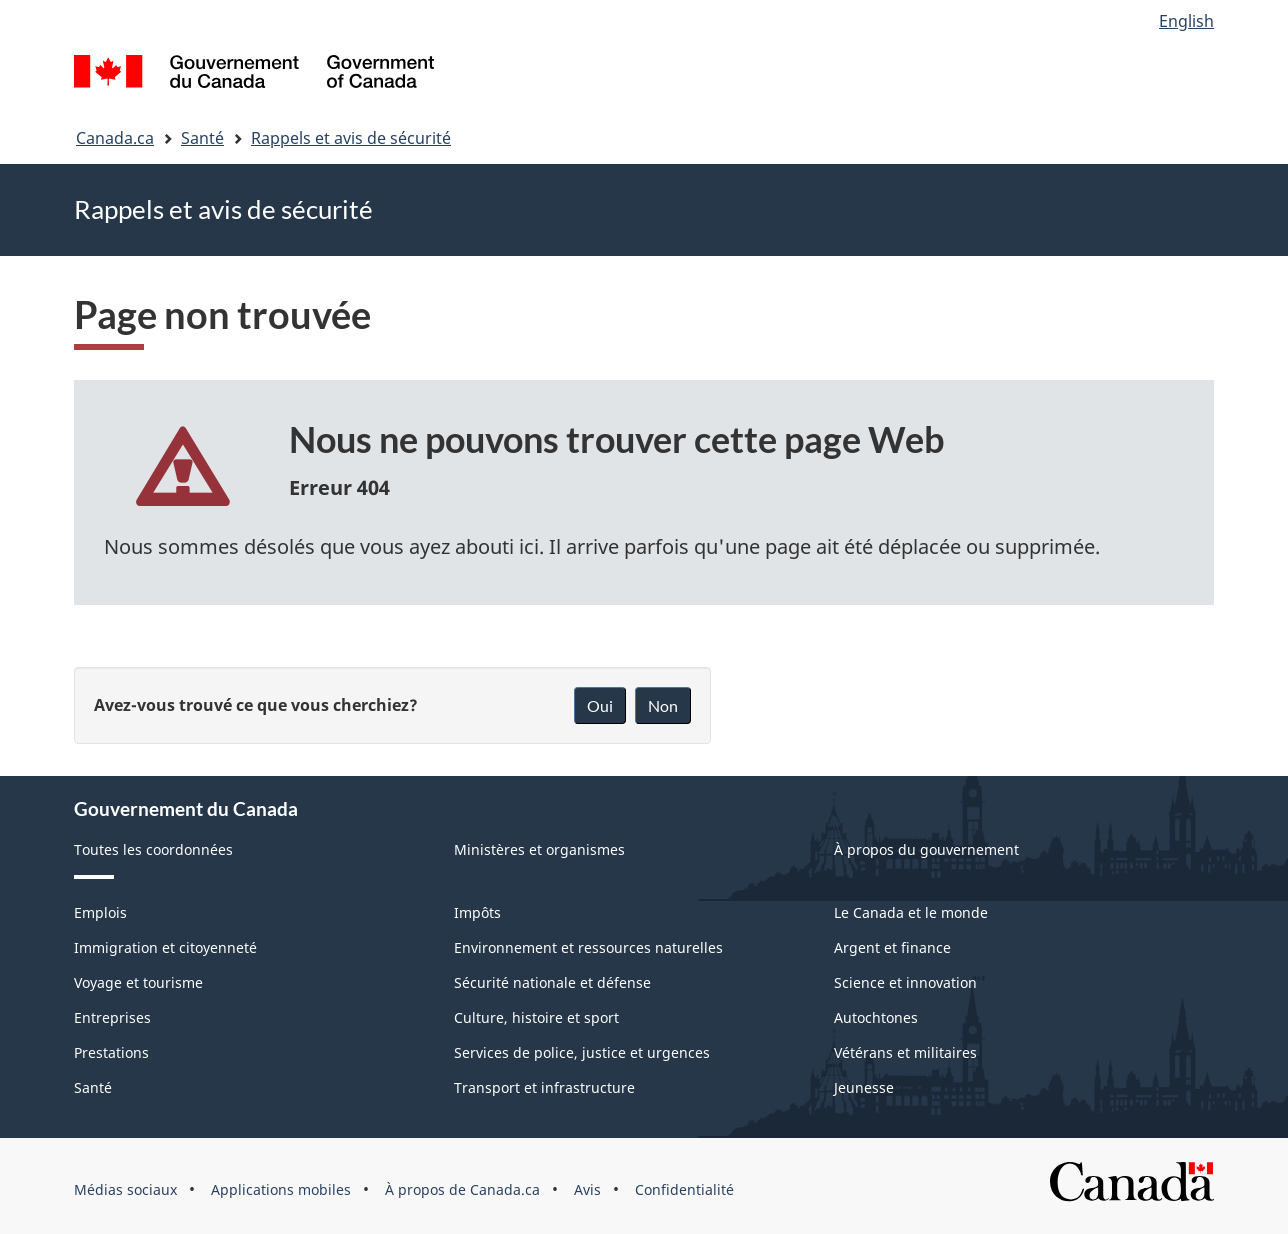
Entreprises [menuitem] (112, 1017)
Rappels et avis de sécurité (351, 138)
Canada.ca (115, 138)
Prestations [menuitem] (111, 1052)
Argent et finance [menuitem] (892, 947)
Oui (600, 705)
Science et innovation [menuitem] (905, 982)
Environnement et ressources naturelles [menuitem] (588, 947)
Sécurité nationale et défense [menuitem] (552, 982)
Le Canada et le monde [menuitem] (911, 912)
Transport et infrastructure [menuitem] (544, 1087)
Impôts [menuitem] (477, 912)
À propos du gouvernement (926, 849)
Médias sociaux (125, 1189)
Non (663, 705)
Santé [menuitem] (93, 1087)
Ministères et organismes (539, 849)
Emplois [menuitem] (100, 912)
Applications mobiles (281, 1189)
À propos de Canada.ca (462, 1189)
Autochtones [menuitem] (876, 1017)
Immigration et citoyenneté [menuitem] (165, 947)
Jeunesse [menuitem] (864, 1087)
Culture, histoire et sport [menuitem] (536, 1017)
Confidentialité (684, 1189)
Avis (587, 1189)
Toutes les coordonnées (153, 849)
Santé (202, 138)
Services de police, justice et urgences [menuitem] (582, 1052)
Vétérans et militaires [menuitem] (905, 1052)
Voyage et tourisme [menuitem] (138, 982)
